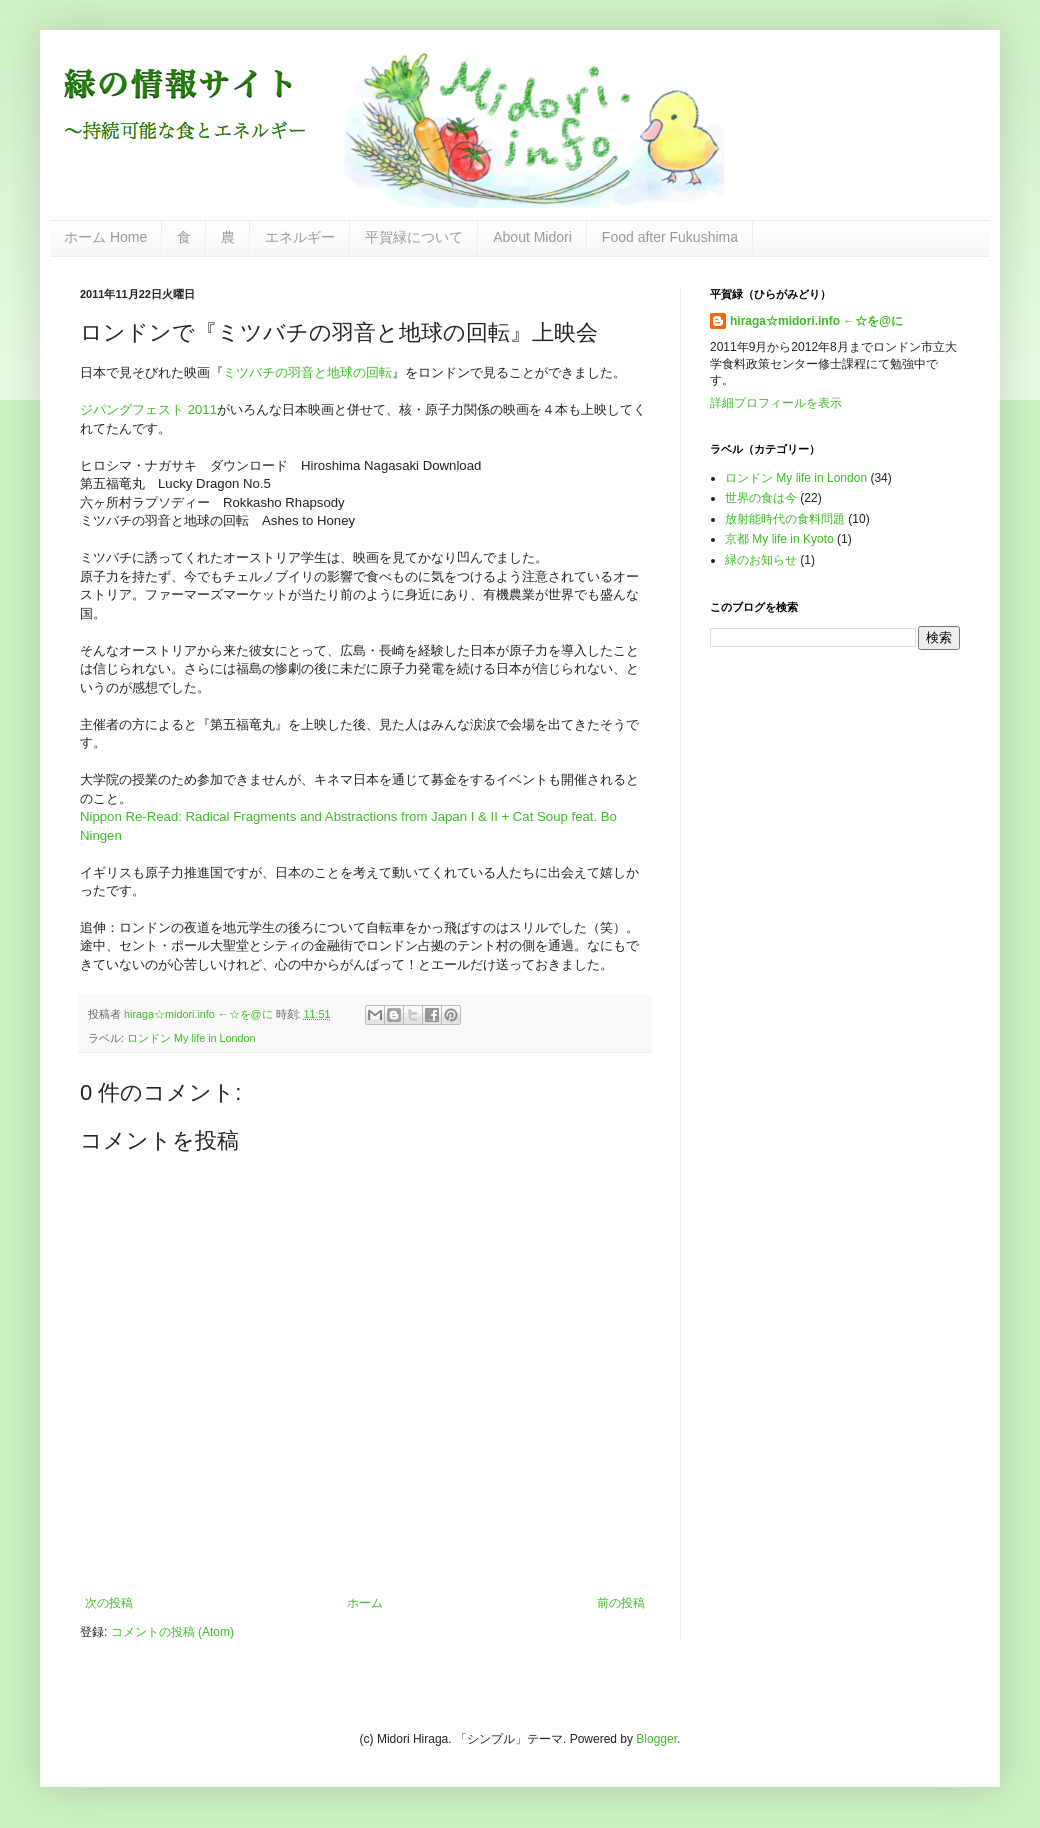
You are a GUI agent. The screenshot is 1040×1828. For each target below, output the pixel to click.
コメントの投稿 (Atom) (172, 1632)
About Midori (532, 237)
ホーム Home (105, 237)
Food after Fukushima (670, 237)
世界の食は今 (761, 498)
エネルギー (300, 237)
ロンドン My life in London (191, 1038)
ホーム (365, 1603)
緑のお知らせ (761, 560)
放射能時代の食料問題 (785, 519)
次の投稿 (109, 1603)
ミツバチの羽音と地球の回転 (307, 372)
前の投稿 (621, 1603)
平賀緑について (414, 237)
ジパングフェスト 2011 (148, 409)
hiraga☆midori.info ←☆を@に (816, 321)
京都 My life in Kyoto (779, 539)
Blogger (656, 1739)
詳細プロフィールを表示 (776, 403)
